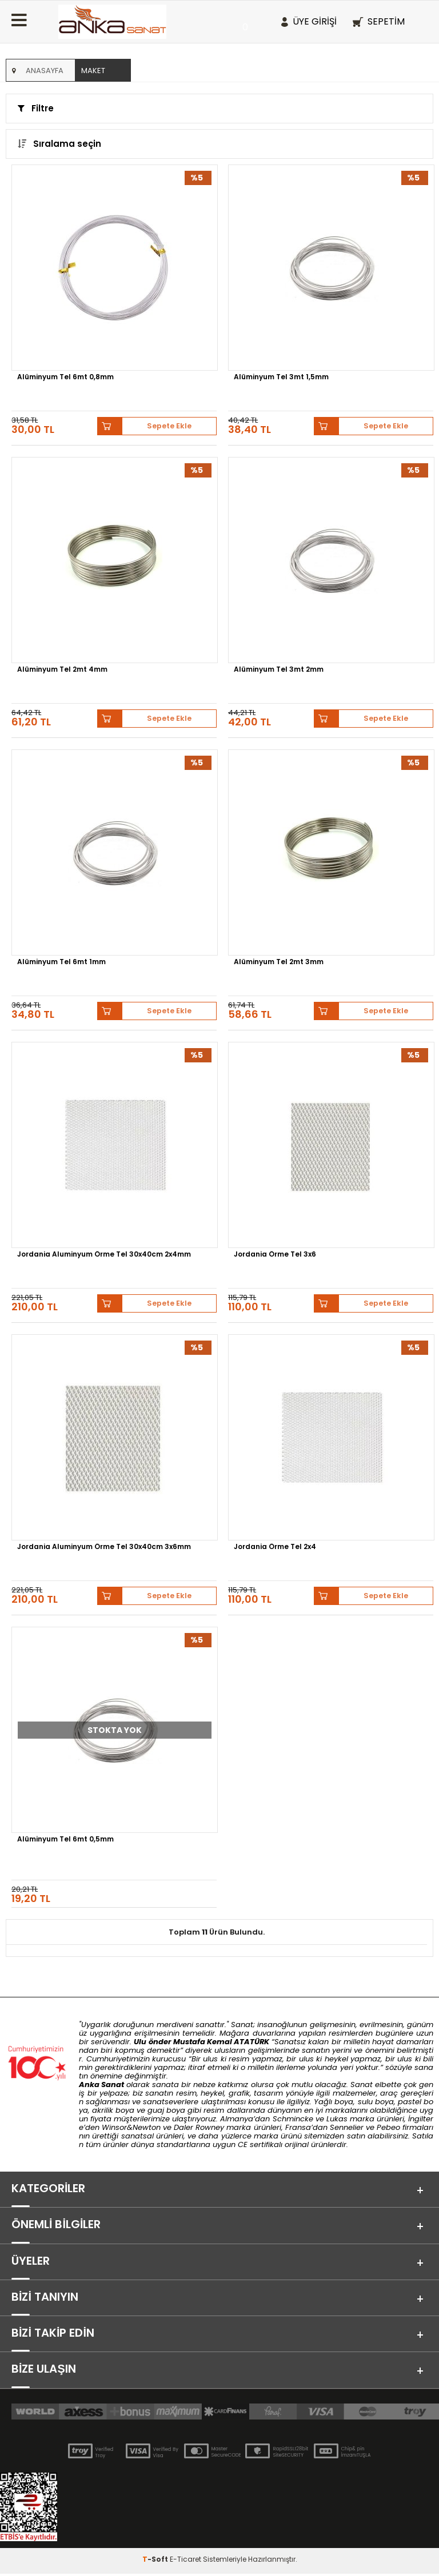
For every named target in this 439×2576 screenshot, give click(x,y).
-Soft (156, 2561)
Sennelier (347, 2127)
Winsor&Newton (131, 2127)
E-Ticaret (185, 2561)
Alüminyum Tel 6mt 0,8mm (65, 378)
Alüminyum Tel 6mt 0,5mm (65, 1840)
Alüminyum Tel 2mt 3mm (279, 962)
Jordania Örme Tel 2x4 (275, 1547)
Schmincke (293, 2118)
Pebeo (388, 2127)
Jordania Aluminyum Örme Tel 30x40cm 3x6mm (104, 1547)
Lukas (337, 2118)
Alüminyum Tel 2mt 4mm (62, 670)
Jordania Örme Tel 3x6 (275, 1255)
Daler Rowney (200, 2127)
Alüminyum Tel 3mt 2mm (279, 670)
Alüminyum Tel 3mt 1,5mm (281, 378)
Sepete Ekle (169, 425)
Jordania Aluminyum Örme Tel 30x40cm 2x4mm (104, 1255)
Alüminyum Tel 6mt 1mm (61, 962)
